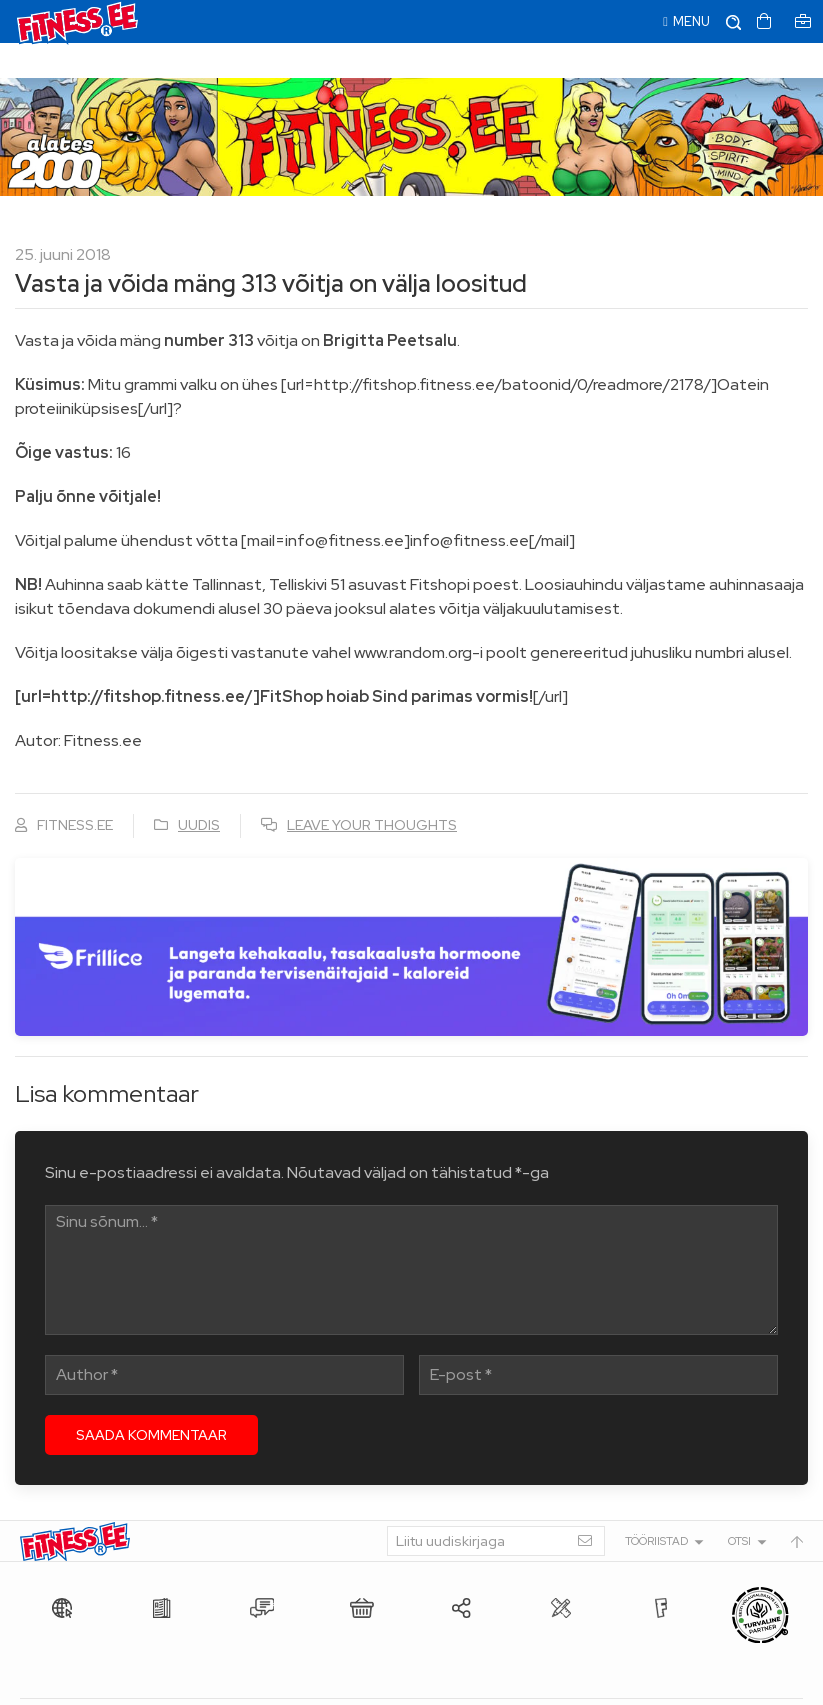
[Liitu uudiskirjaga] (496, 1506)
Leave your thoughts (372, 790)
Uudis (199, 790)
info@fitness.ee (470, 1685)
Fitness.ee (201, 1685)
